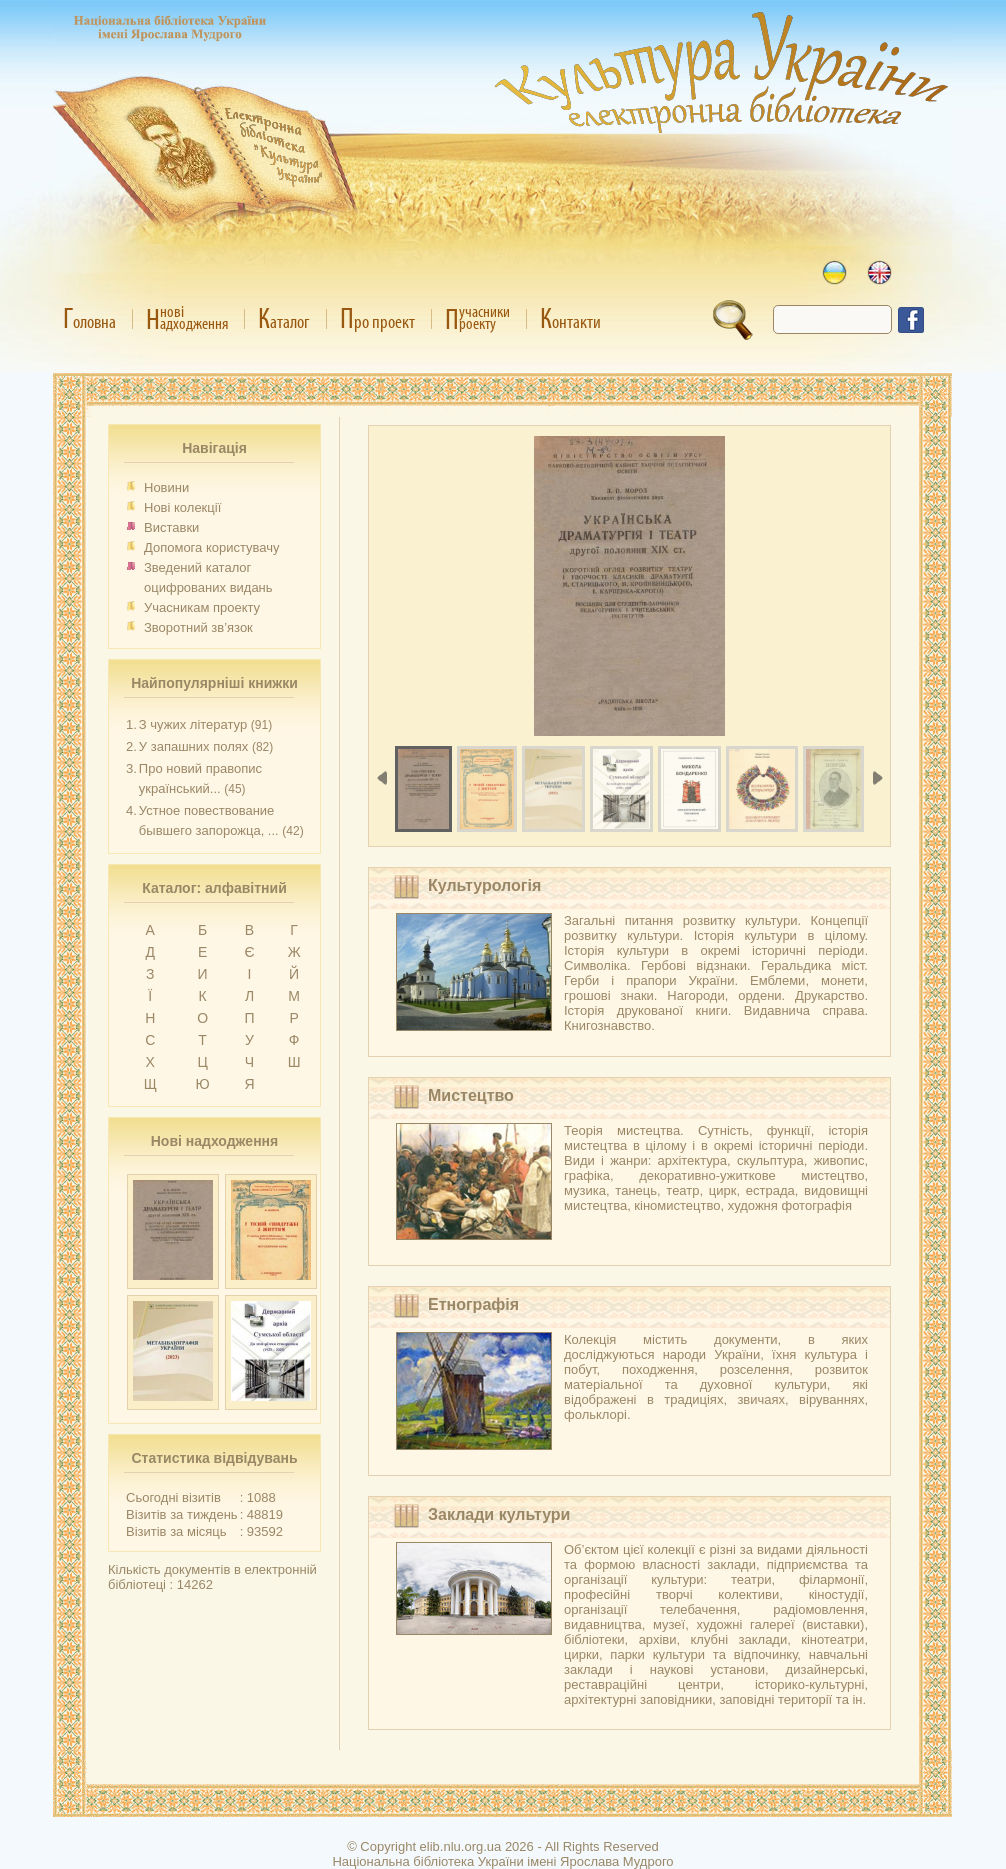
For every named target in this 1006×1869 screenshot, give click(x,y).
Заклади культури (499, 1514)
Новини (166, 487)
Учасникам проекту (202, 607)
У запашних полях (193, 746)
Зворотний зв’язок (198, 627)
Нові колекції (182, 507)
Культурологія (484, 885)
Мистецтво (471, 1095)
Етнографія (473, 1304)
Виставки (171, 527)
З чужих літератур (193, 724)
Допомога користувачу (212, 547)
